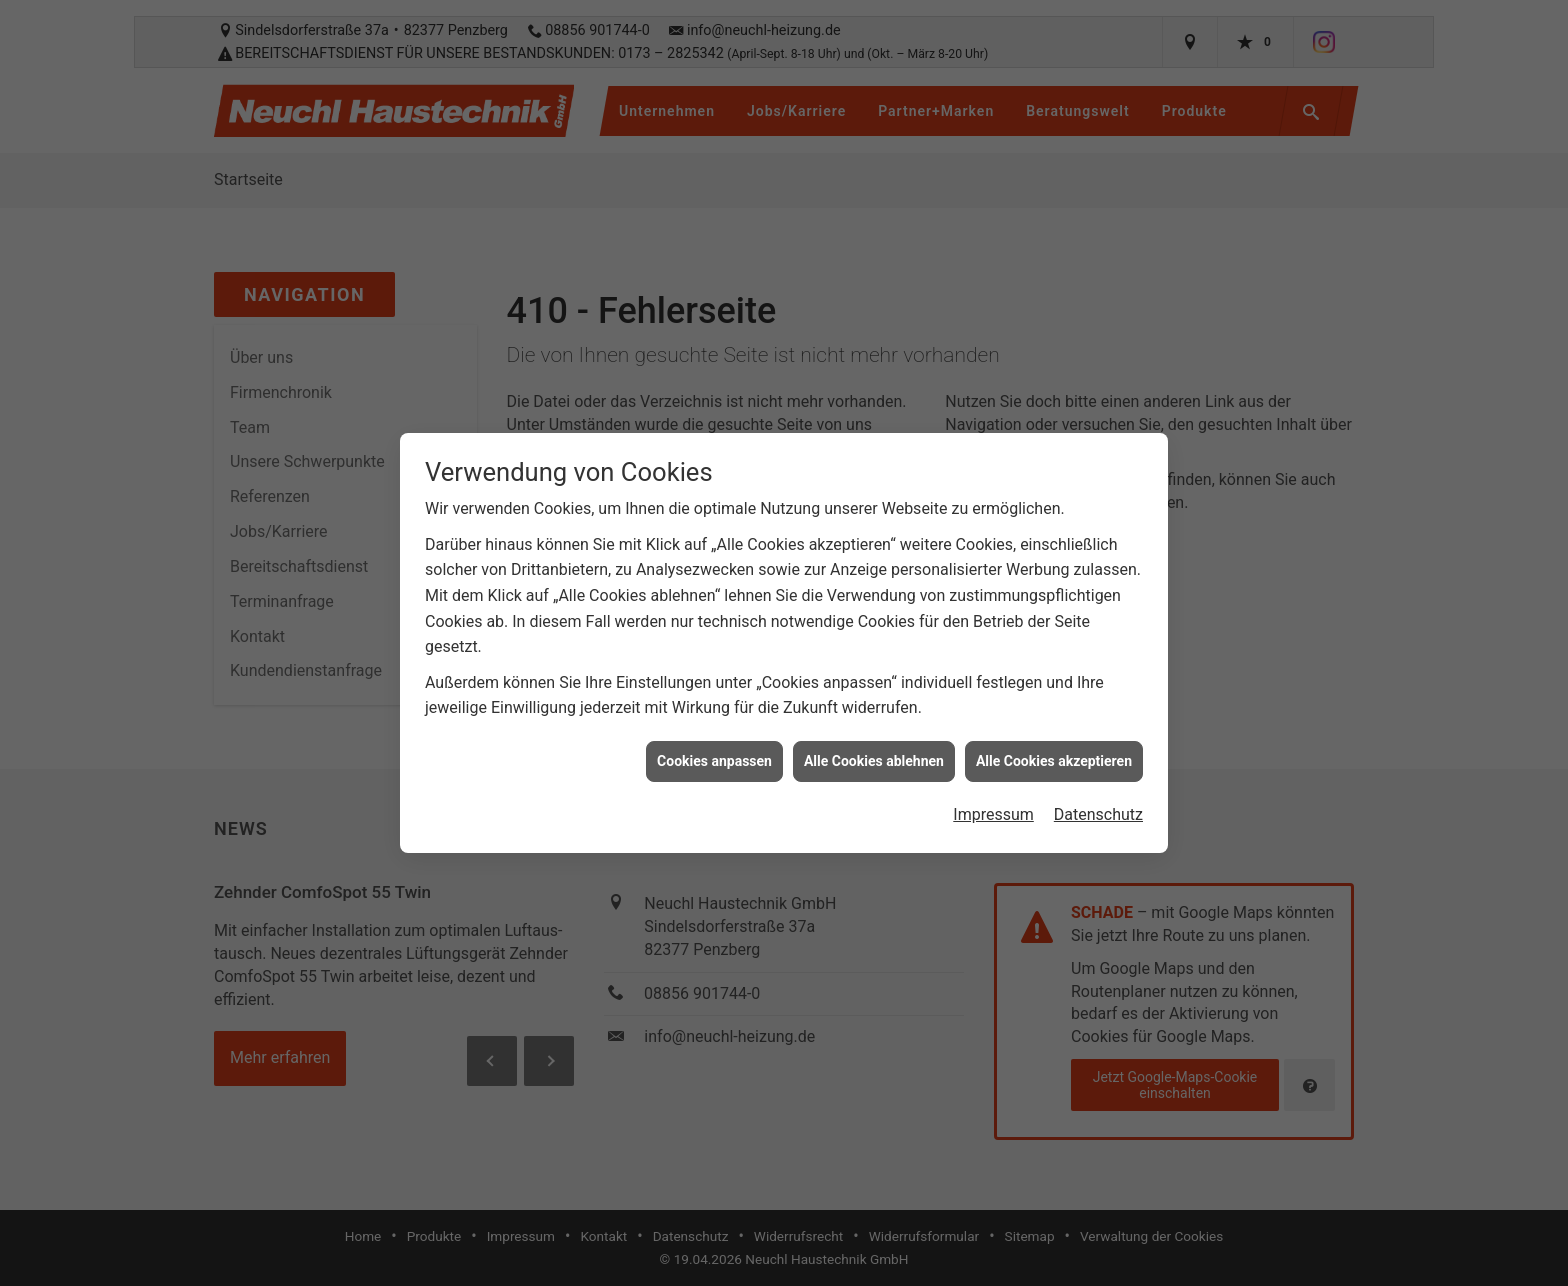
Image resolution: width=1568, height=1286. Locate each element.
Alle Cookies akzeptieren (1054, 750)
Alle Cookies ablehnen (874, 750)
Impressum (993, 803)
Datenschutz (1098, 803)
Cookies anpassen (714, 750)
